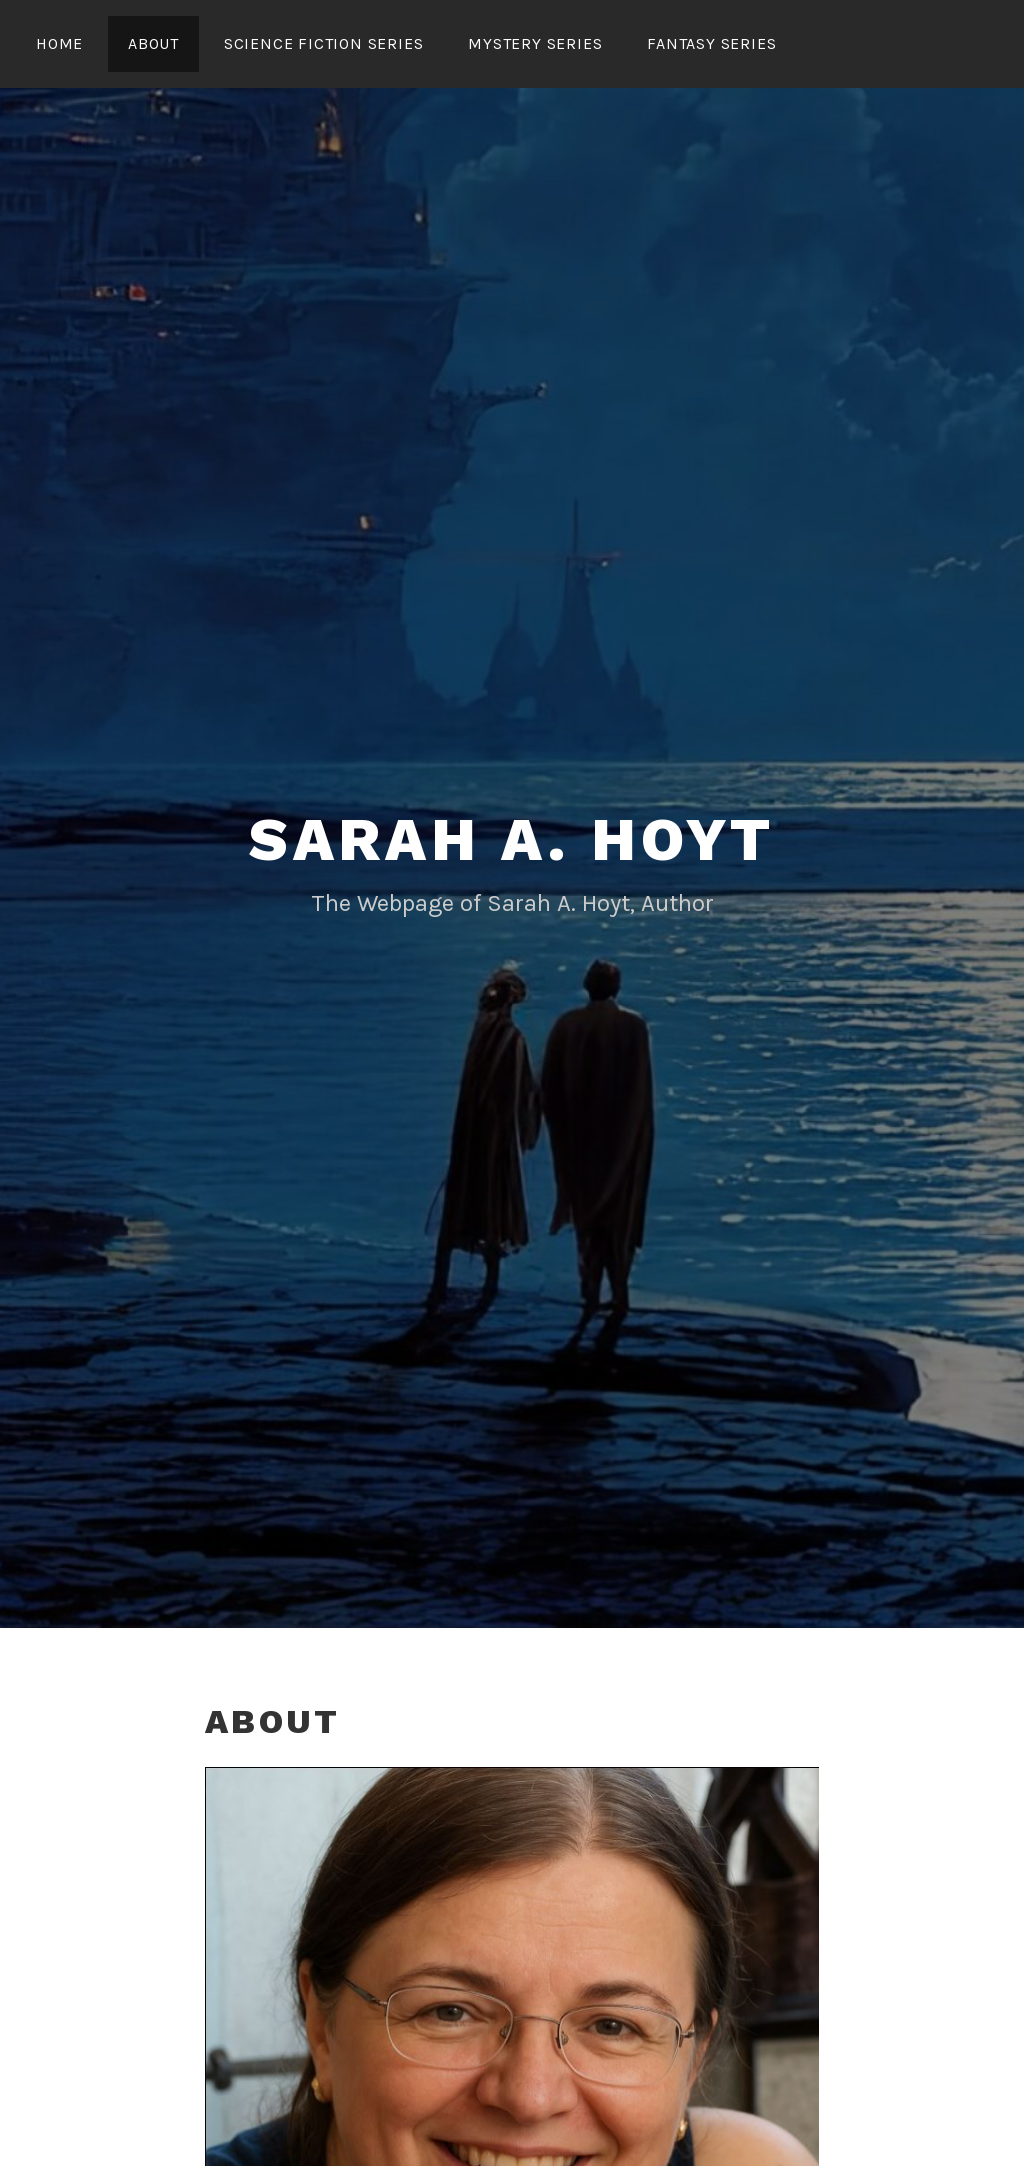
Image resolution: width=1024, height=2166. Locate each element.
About (153, 43)
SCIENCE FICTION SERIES (324, 43)
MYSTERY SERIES (535, 43)
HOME (59, 43)
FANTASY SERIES (711, 43)
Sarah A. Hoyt (512, 839)
